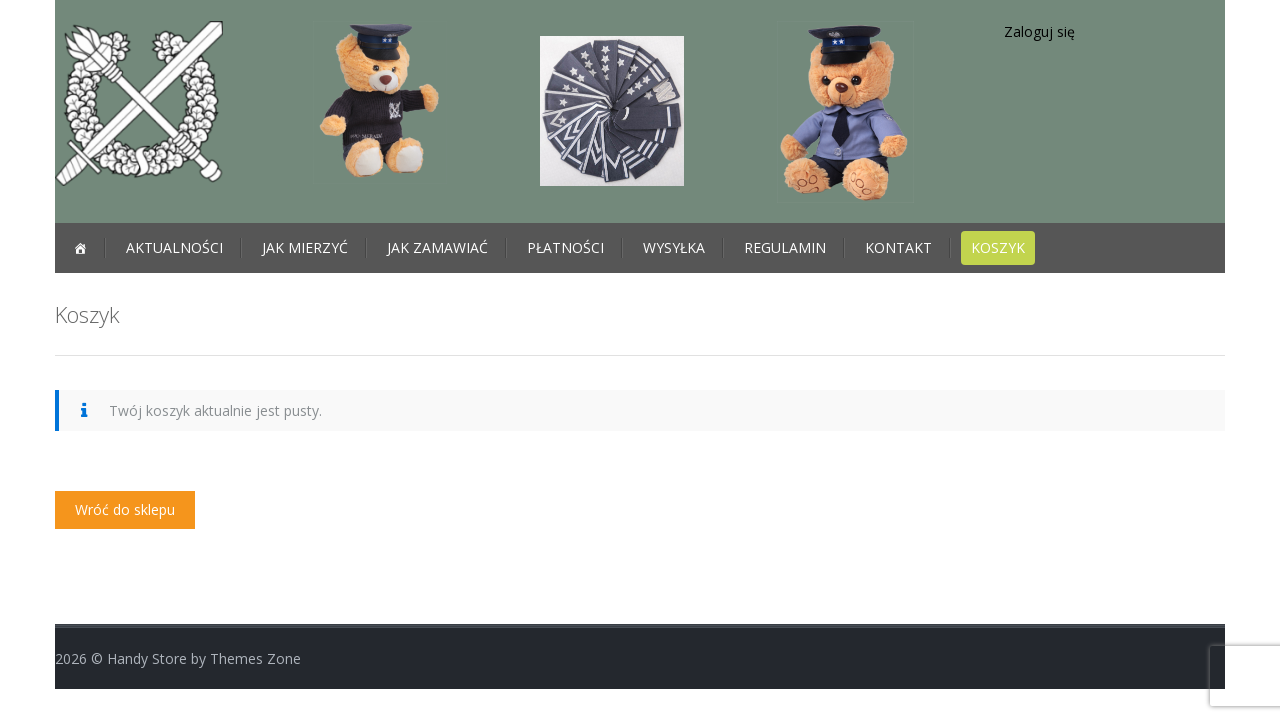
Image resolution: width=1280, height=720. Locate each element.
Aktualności (174, 247)
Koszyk (998, 247)
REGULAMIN (785, 247)
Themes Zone (255, 658)
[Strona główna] (80, 248)
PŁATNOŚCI (565, 247)
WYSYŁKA (674, 247)
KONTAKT (898, 247)
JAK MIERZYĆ (305, 247)
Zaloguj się (1039, 31)
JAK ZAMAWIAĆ (437, 247)
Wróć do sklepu (125, 509)
